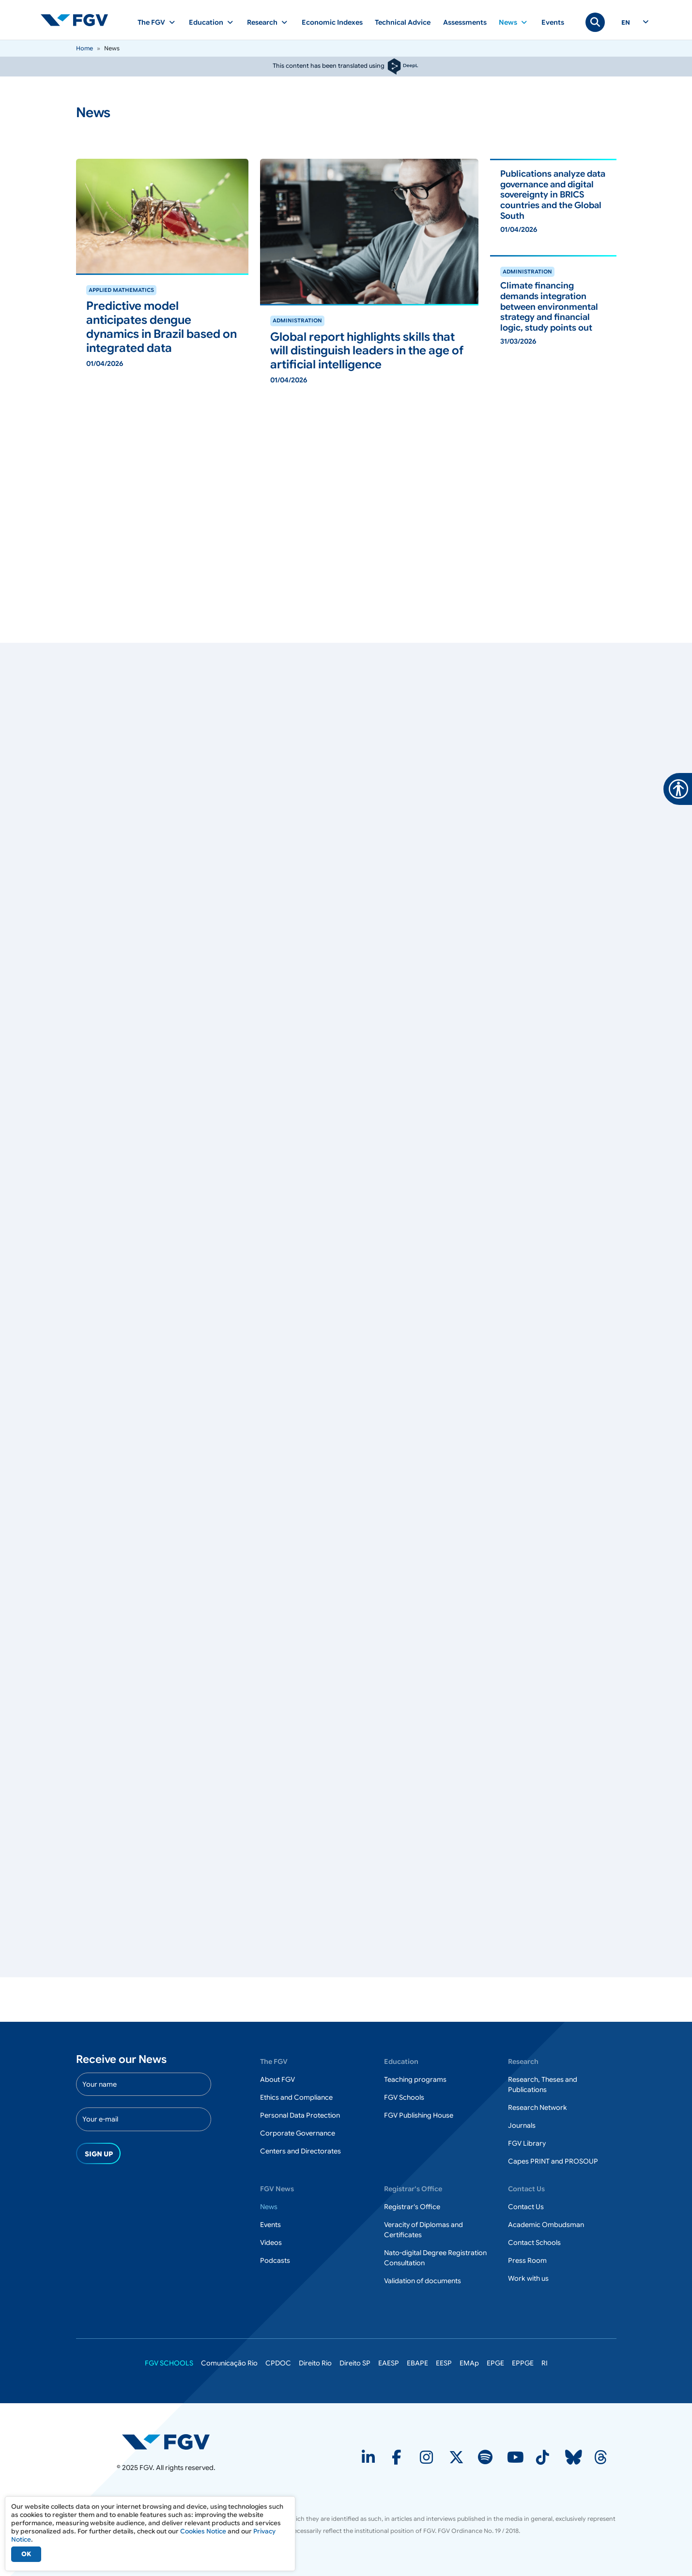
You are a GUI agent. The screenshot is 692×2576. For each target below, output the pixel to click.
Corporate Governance (297, 2133)
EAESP (388, 2363)
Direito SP (354, 2363)
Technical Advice (403, 22)
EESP (444, 2363)
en (625, 23)
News (268, 2206)
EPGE (495, 2363)
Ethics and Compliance (296, 2097)
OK (26, 2554)
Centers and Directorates (300, 2151)
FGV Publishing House (418, 2115)
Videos (271, 2242)
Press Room (527, 2260)
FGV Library (527, 2143)
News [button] (508, 22)
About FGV (277, 2079)
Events (552, 22)
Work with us (528, 2278)
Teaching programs (415, 2079)
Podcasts (275, 2260)
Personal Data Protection (300, 2115)
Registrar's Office (412, 2206)
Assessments (465, 22)
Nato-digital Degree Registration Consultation (435, 2257)
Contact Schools (534, 2242)
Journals (522, 2125)
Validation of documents (422, 2280)
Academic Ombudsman (546, 2224)
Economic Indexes (332, 22)
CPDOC (278, 2363)
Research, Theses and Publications (542, 2084)
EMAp (469, 2363)
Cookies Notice (203, 2531)
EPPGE (523, 2363)
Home (84, 48)
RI (544, 2363)
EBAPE (417, 2363)
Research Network (537, 2107)
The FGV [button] (151, 22)
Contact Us (526, 2206)
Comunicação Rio (229, 2363)
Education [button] (206, 22)
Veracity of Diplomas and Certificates (423, 2229)
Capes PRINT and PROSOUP (553, 2161)
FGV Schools (404, 2097)
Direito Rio (315, 2363)
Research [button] (262, 22)
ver (81, 279)
